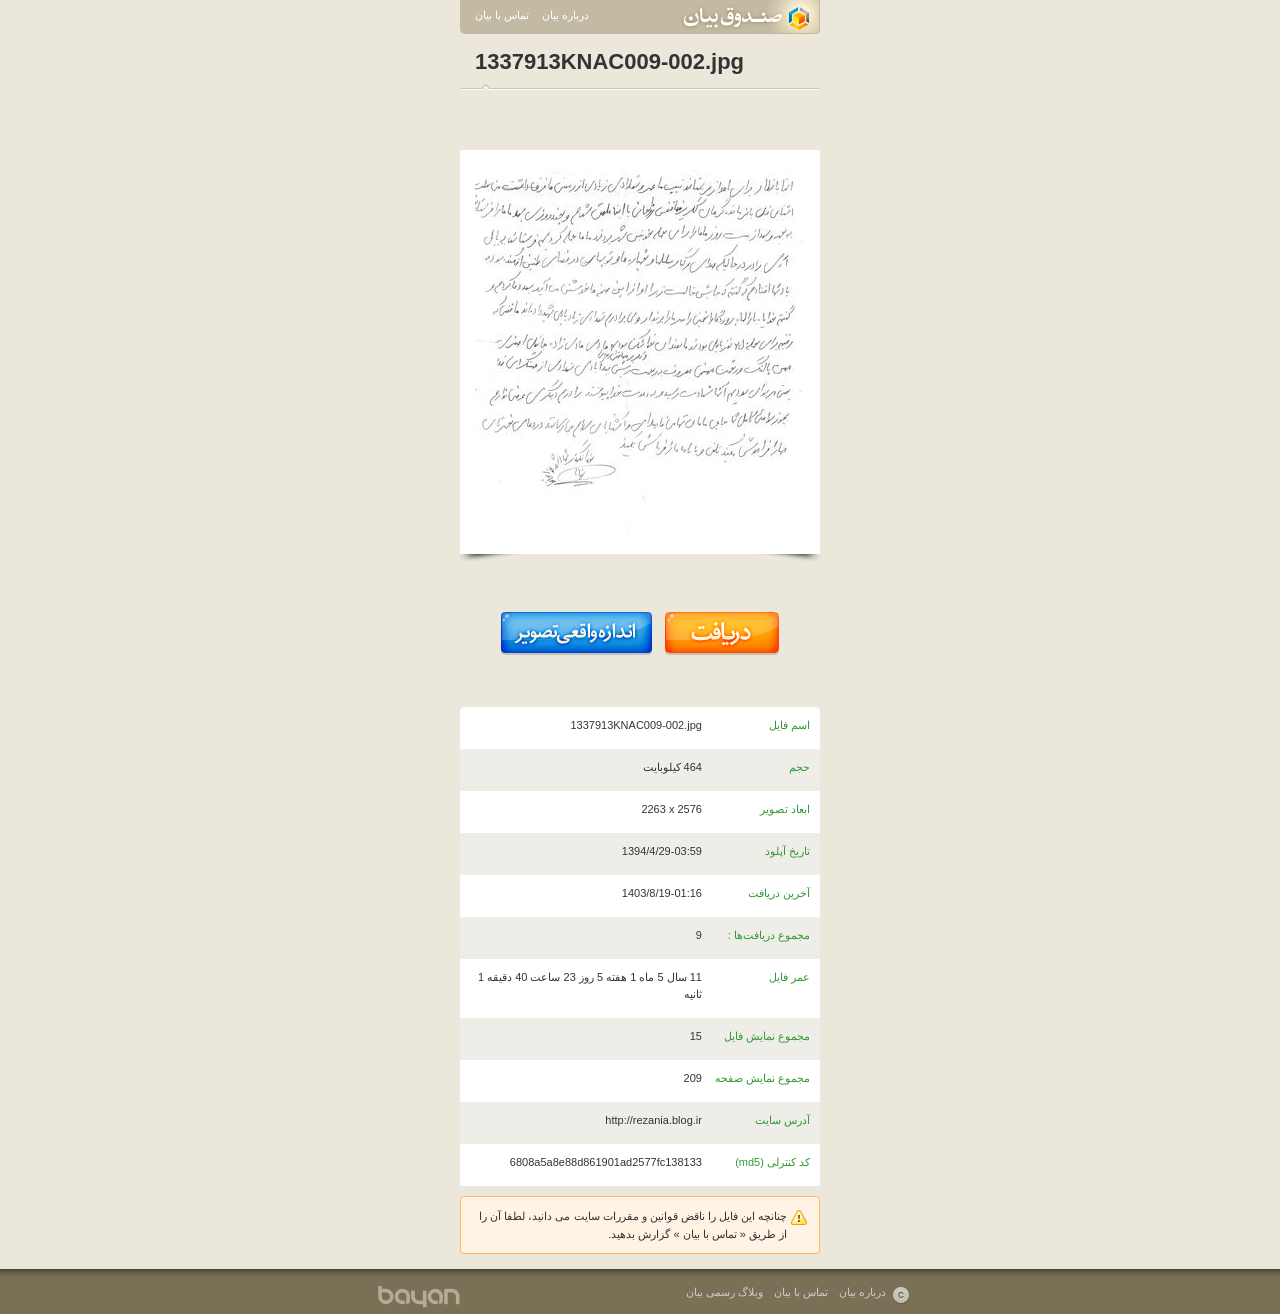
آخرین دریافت (779, 893)
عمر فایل (789, 977)
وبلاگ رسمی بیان (724, 1292)
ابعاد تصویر (785, 809)
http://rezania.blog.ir (653, 1120)
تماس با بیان (502, 15)
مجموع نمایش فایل (767, 1036)
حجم (799, 767)
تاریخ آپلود (787, 851)
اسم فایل (789, 725)
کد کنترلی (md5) (772, 1162)
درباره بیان (565, 15)
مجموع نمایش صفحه (762, 1078)
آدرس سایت (782, 1120)
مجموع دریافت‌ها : (769, 935)
